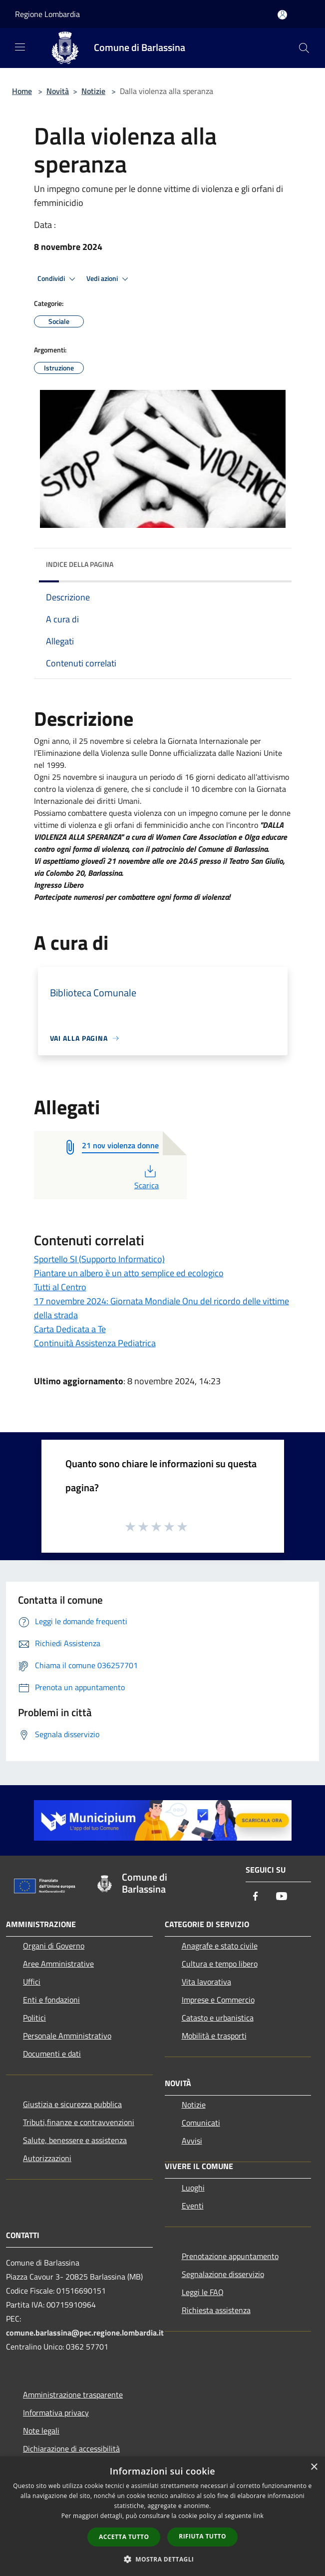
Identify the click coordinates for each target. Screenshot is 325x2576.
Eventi (193, 2206)
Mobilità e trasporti (214, 2036)
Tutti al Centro (60, 1287)
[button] (162, 2559)
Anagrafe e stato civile (220, 1946)
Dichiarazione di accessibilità (71, 2449)
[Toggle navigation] (20, 47)
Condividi (57, 279)
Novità (57, 91)
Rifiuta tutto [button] (202, 2536)
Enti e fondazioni (51, 2000)
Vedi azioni (108, 279)
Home (22, 91)
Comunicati (201, 2123)
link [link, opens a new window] (258, 2516)
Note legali (41, 2431)
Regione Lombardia (47, 14)
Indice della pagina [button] (79, 564)
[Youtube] (282, 1897)
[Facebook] (256, 1897)
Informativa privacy (56, 2413)
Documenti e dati (52, 2054)
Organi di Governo (53, 1946)
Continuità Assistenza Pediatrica (95, 1343)
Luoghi (193, 2188)
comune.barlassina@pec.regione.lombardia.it (85, 2333)
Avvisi (192, 2141)
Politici (34, 2018)
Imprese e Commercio (218, 2000)
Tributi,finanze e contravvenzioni (78, 2122)
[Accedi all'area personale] (282, 14)
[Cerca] (304, 48)
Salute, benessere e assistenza (75, 2140)
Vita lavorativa (206, 1982)
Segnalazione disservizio (223, 2274)
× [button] (314, 2467)
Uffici (31, 1982)
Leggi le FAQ (203, 2292)
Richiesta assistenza (216, 2310)
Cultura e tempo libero (220, 1964)
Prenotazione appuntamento (230, 2256)
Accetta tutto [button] (124, 2537)
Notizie (93, 91)
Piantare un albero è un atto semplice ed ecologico (129, 1273)
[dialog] (162, 2516)
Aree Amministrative (58, 1964)
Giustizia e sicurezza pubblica (72, 2104)
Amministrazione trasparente (73, 2395)
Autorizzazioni (47, 2158)
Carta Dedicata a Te (70, 1329)
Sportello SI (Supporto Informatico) (99, 1259)
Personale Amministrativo (67, 2036)
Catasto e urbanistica (218, 2018)
